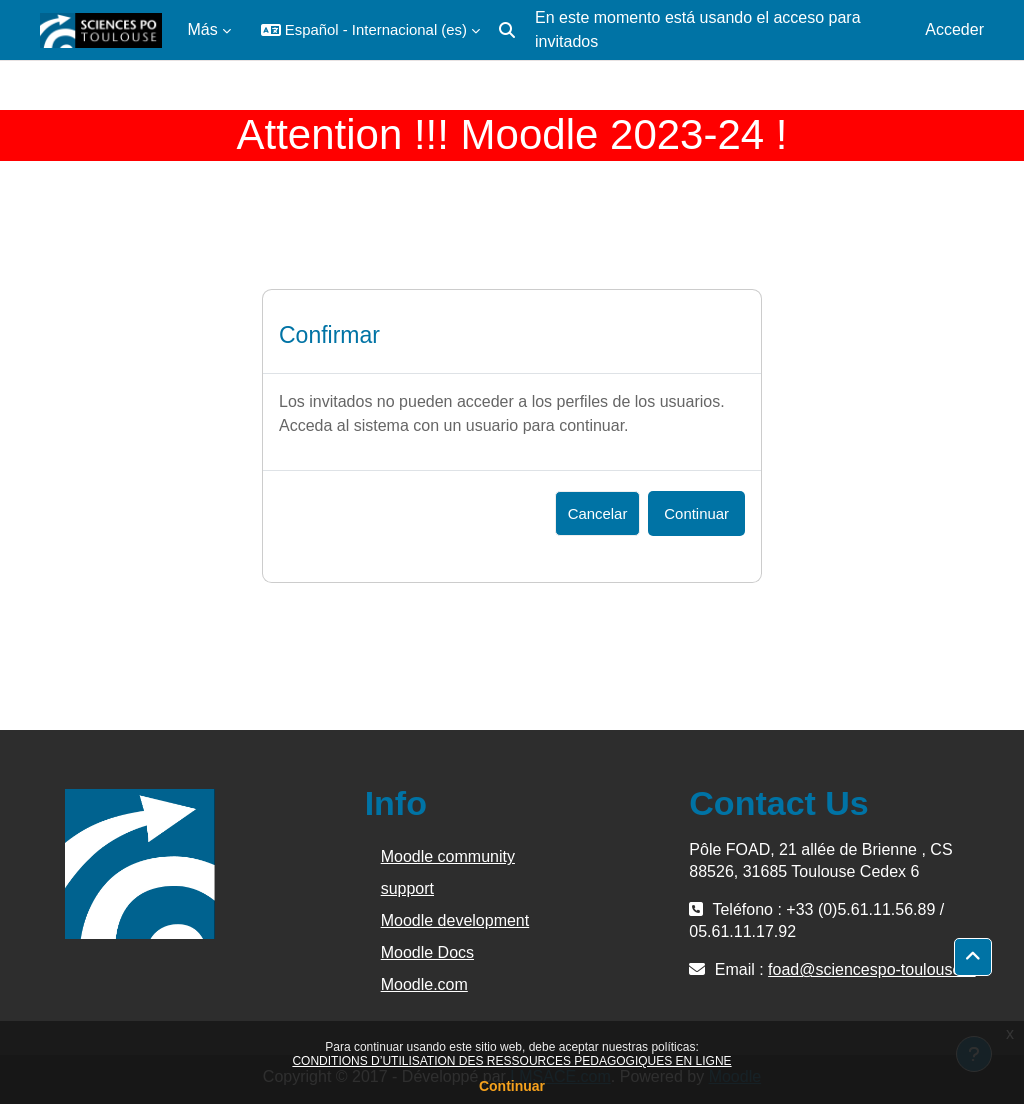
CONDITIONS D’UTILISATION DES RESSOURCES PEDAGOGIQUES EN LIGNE (511, 1061)
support (407, 888)
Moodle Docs (427, 952)
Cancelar (598, 513)
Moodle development (455, 920)
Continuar (512, 1086)
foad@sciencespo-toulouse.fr (871, 969)
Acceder (954, 29)
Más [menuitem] (203, 29)
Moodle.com (424, 984)
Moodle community (448, 856)
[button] (370, 30)
